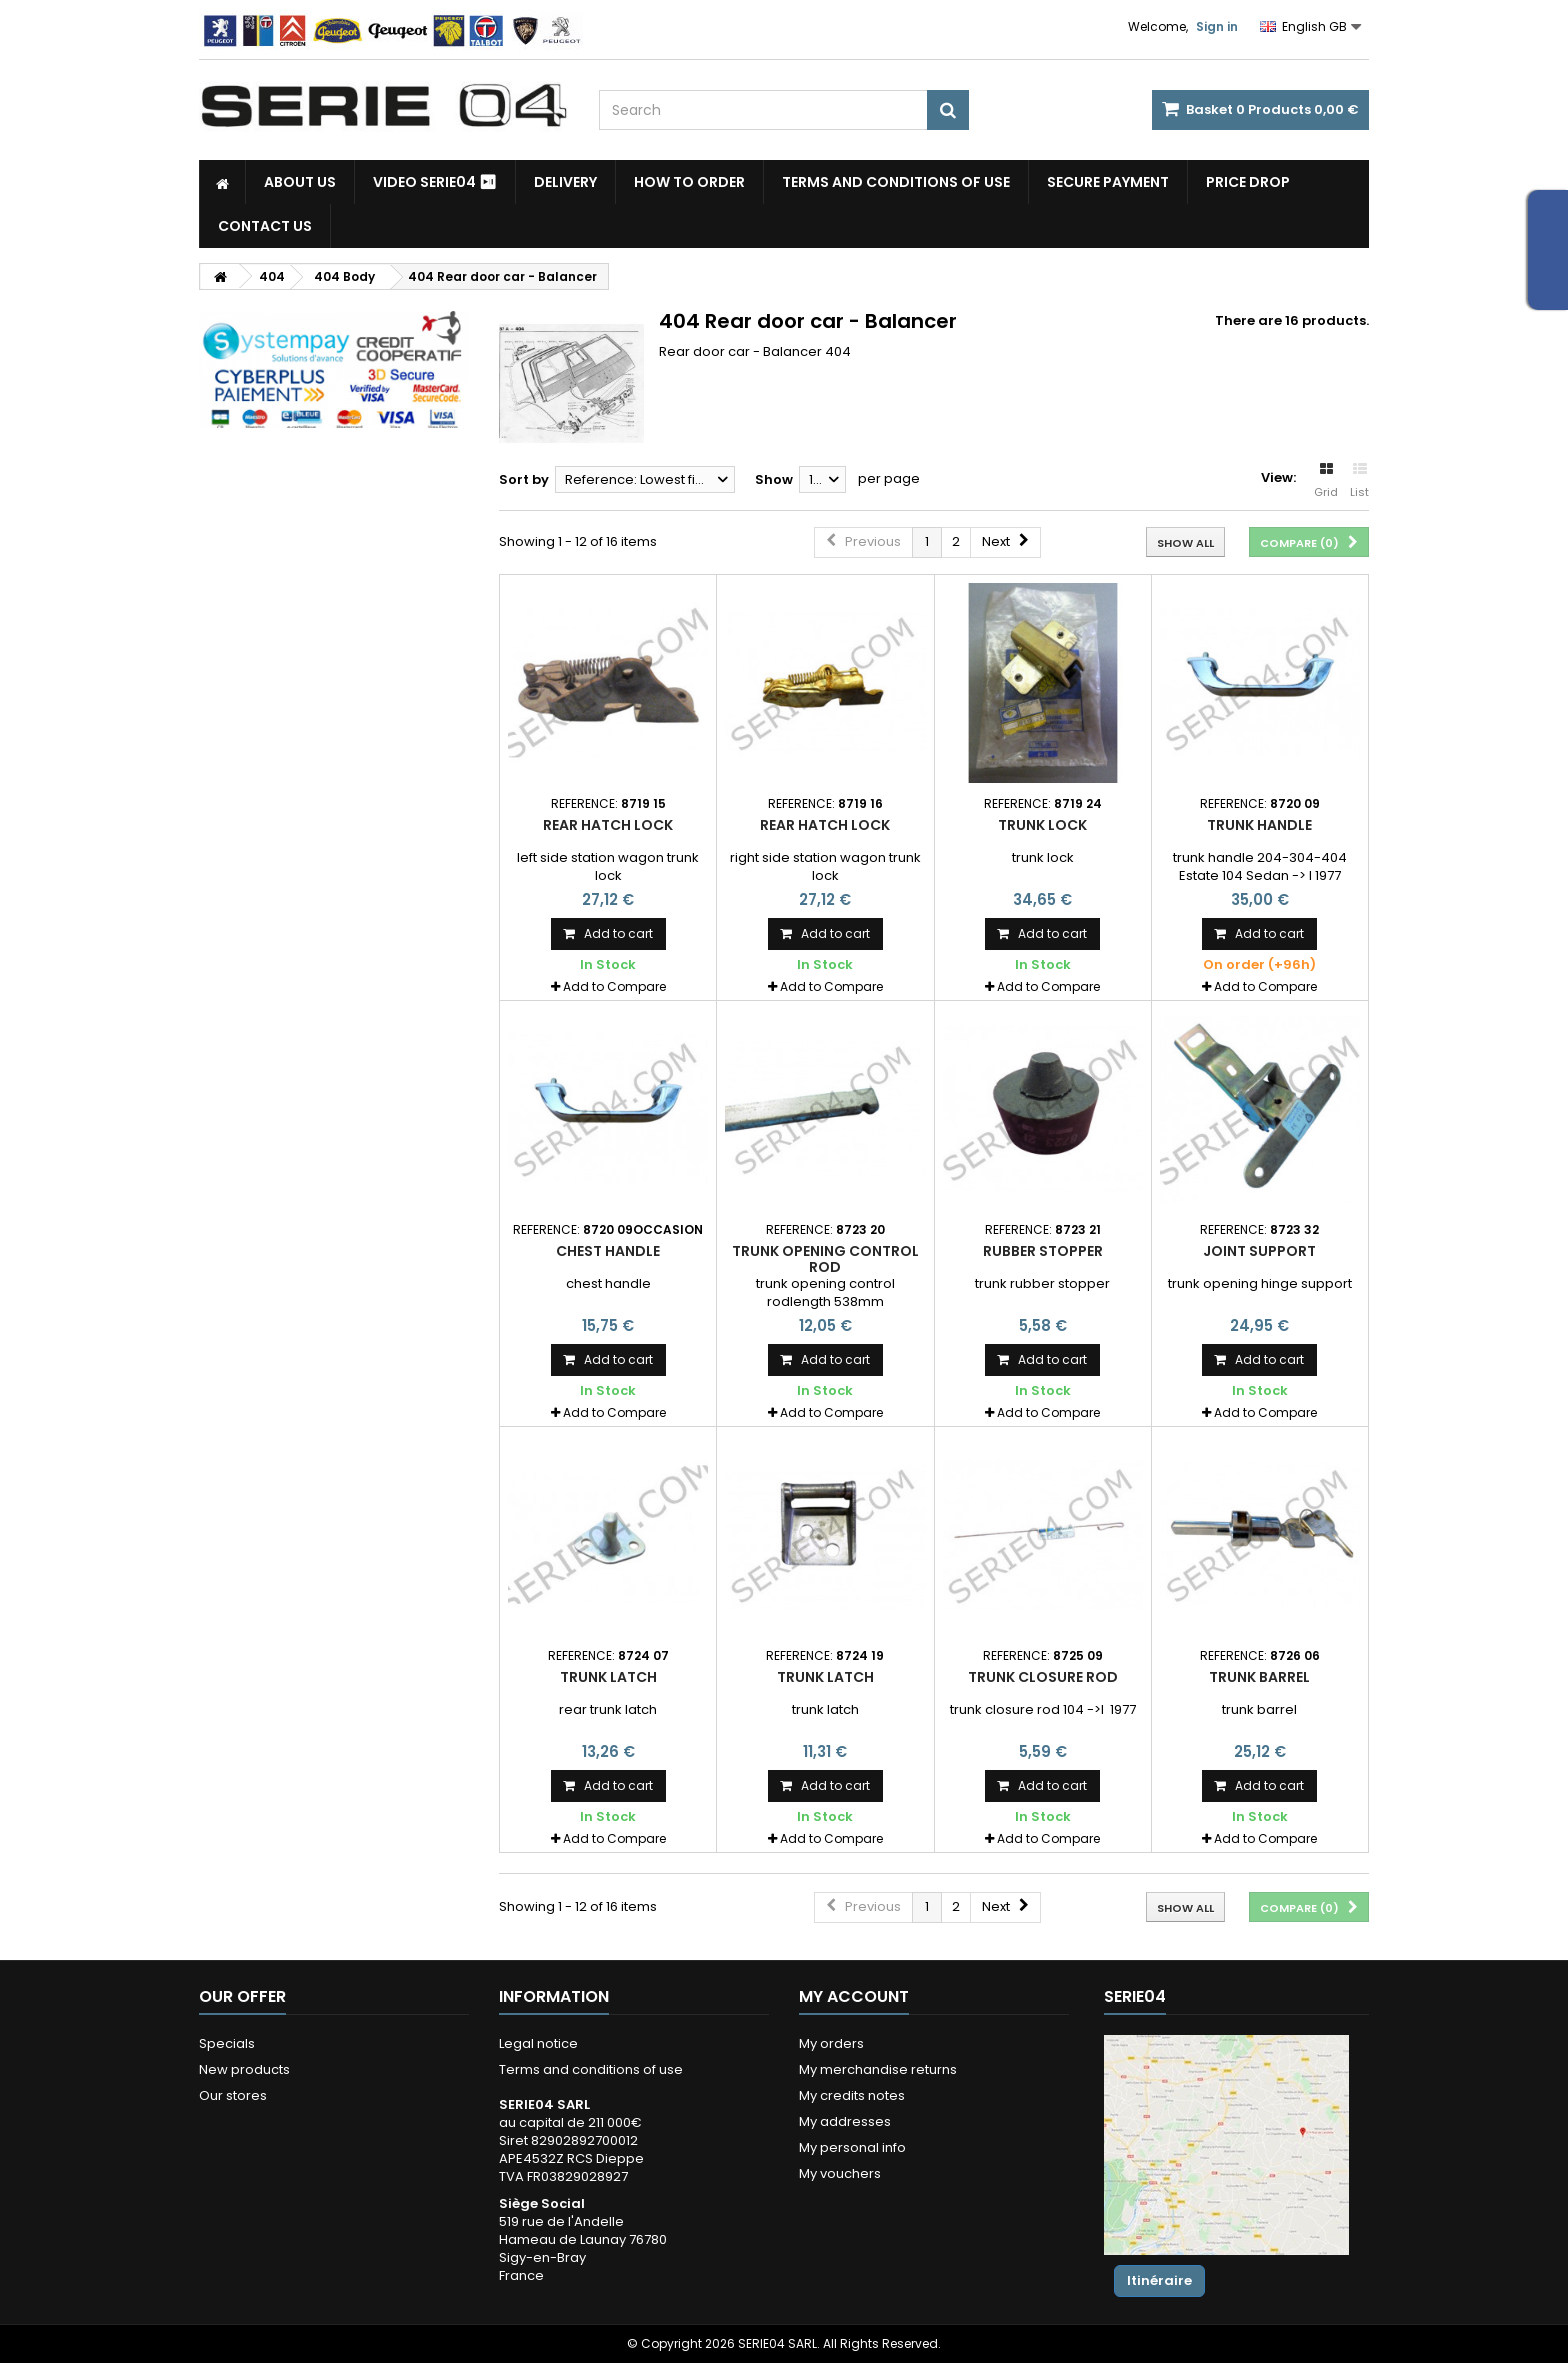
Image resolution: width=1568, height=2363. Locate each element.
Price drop (1248, 182)
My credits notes (852, 2095)
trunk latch (608, 1677)
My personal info (852, 2147)
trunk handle (1259, 825)
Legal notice (538, 2043)
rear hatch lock (608, 825)
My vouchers (840, 2173)
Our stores (233, 2095)
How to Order (689, 182)
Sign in (1217, 26)
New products (244, 2069)
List (1359, 481)
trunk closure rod (1043, 1677)
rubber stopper (1043, 1251)
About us (300, 182)
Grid (1326, 481)
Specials (227, 2043)
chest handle (608, 1251)
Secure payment (1108, 182)
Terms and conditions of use (896, 182)
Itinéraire (1159, 2280)
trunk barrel (1259, 1677)
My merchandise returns (878, 2069)
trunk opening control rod (825, 1259)
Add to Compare (614, 986)
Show (774, 479)
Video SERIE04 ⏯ (435, 182)
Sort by (524, 479)
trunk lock (1042, 825)
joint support (1259, 1251)
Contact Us (265, 226)
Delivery (565, 182)
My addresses (845, 2121)
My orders (831, 2043)
